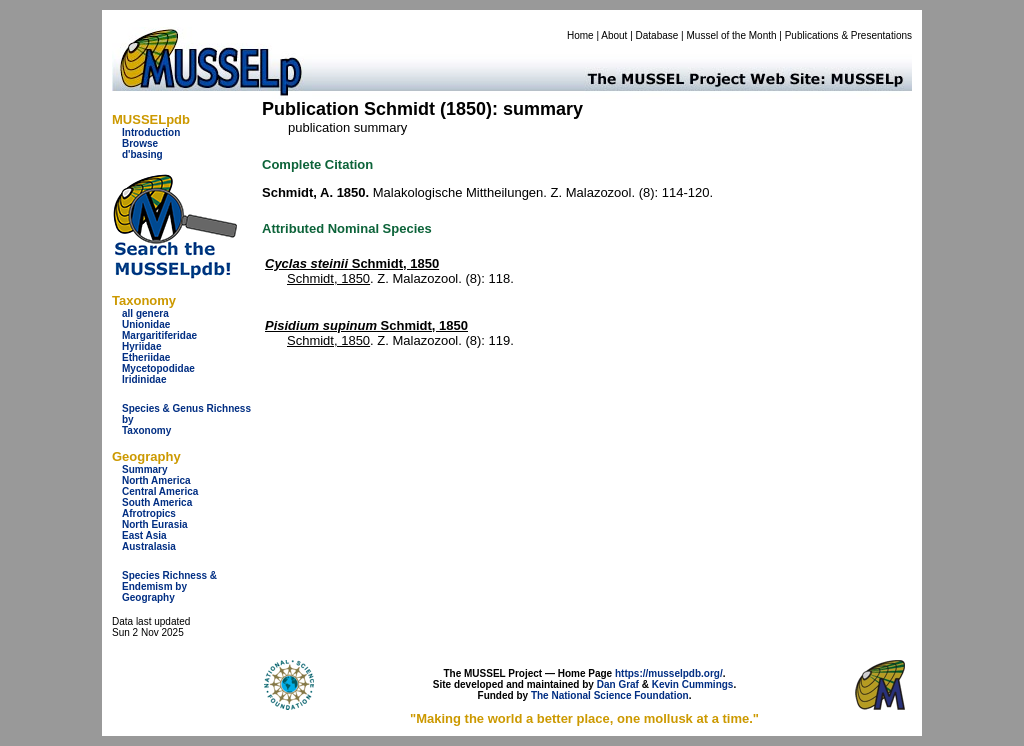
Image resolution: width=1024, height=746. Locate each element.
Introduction (151, 132)
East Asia (144, 535)
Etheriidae (146, 357)
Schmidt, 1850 (352, 263)
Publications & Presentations (848, 35)
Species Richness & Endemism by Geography (169, 586)
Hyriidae (141, 346)
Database (657, 35)
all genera (145, 313)
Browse (140, 143)
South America (157, 502)
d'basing (142, 154)
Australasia (149, 546)
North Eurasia (155, 524)
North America (156, 480)
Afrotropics (149, 513)
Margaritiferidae (159, 335)
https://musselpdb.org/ (669, 673)
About (614, 35)
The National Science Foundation (610, 695)
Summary (145, 469)
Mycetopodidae (158, 368)
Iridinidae (144, 379)
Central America (160, 491)
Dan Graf (618, 684)
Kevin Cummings (693, 684)
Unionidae (146, 324)
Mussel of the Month (732, 35)
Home (580, 35)
